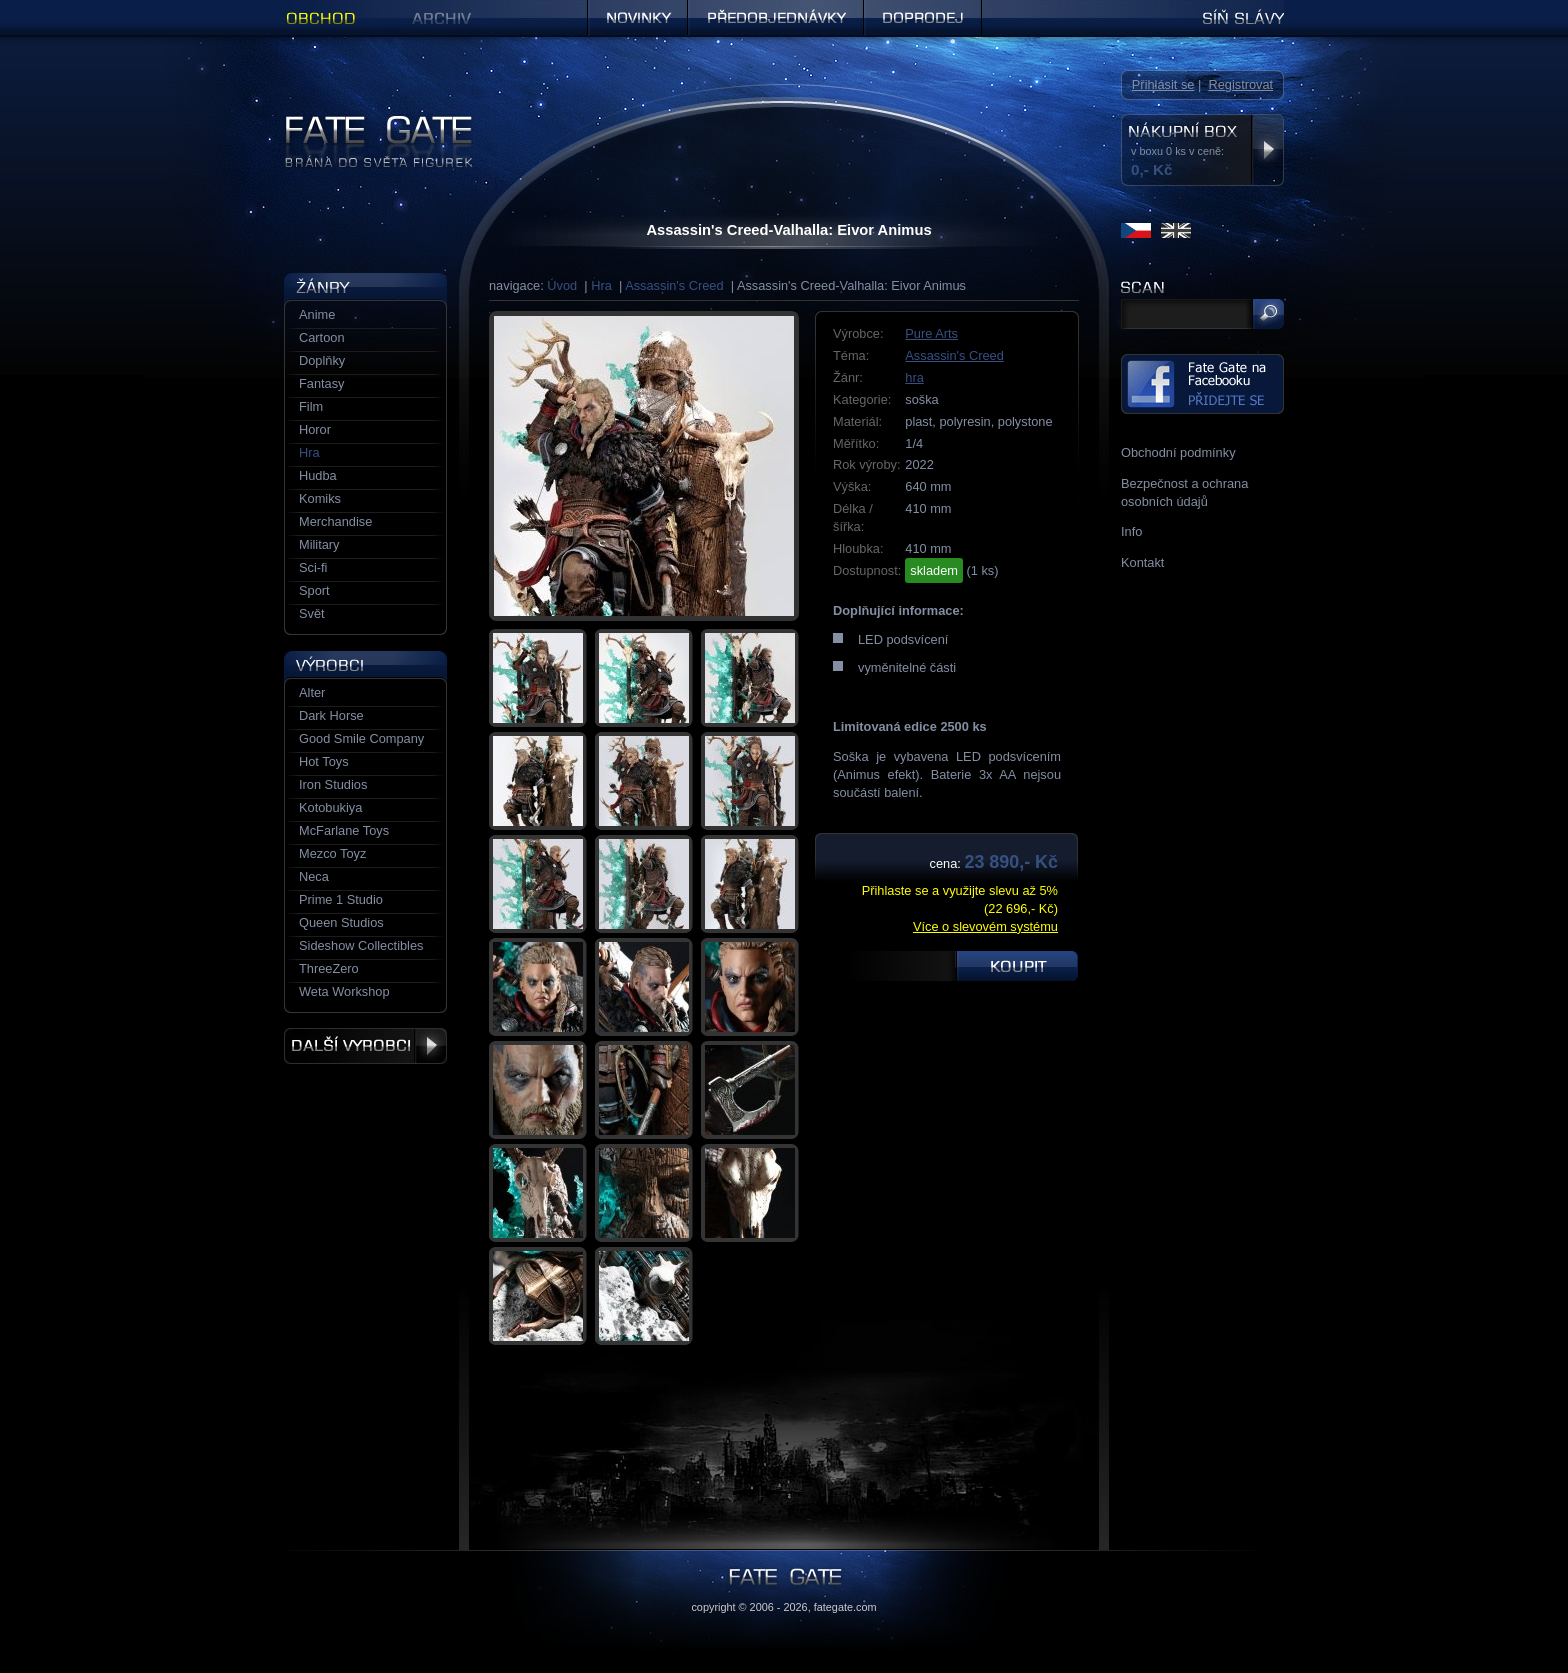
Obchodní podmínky (1178, 452)
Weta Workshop (344, 991)
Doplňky (322, 360)
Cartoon (322, 337)
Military (319, 544)
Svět (312, 613)
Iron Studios (333, 784)
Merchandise (335, 521)
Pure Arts (931, 333)
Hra (601, 285)
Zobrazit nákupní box (1267, 150)
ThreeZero (329, 968)
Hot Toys (324, 761)
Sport (314, 590)
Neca (314, 876)
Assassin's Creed (674, 285)
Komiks (320, 498)
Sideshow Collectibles (361, 945)
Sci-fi (313, 567)
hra (914, 377)
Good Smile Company (361, 738)
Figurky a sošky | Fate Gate (362, 122)
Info (1131, 531)
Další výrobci (365, 1046)
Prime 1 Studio (341, 899)
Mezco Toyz (332, 853)
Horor (315, 429)
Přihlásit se (1163, 84)
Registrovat (1240, 84)
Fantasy (322, 383)
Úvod (562, 285)
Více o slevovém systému (985, 926)
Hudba (318, 475)
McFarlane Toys (344, 830)
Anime (317, 314)
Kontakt (1142, 562)
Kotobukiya (330, 807)
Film (311, 406)
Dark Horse (331, 715)
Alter (312, 692)
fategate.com (845, 1607)
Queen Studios (341, 922)
